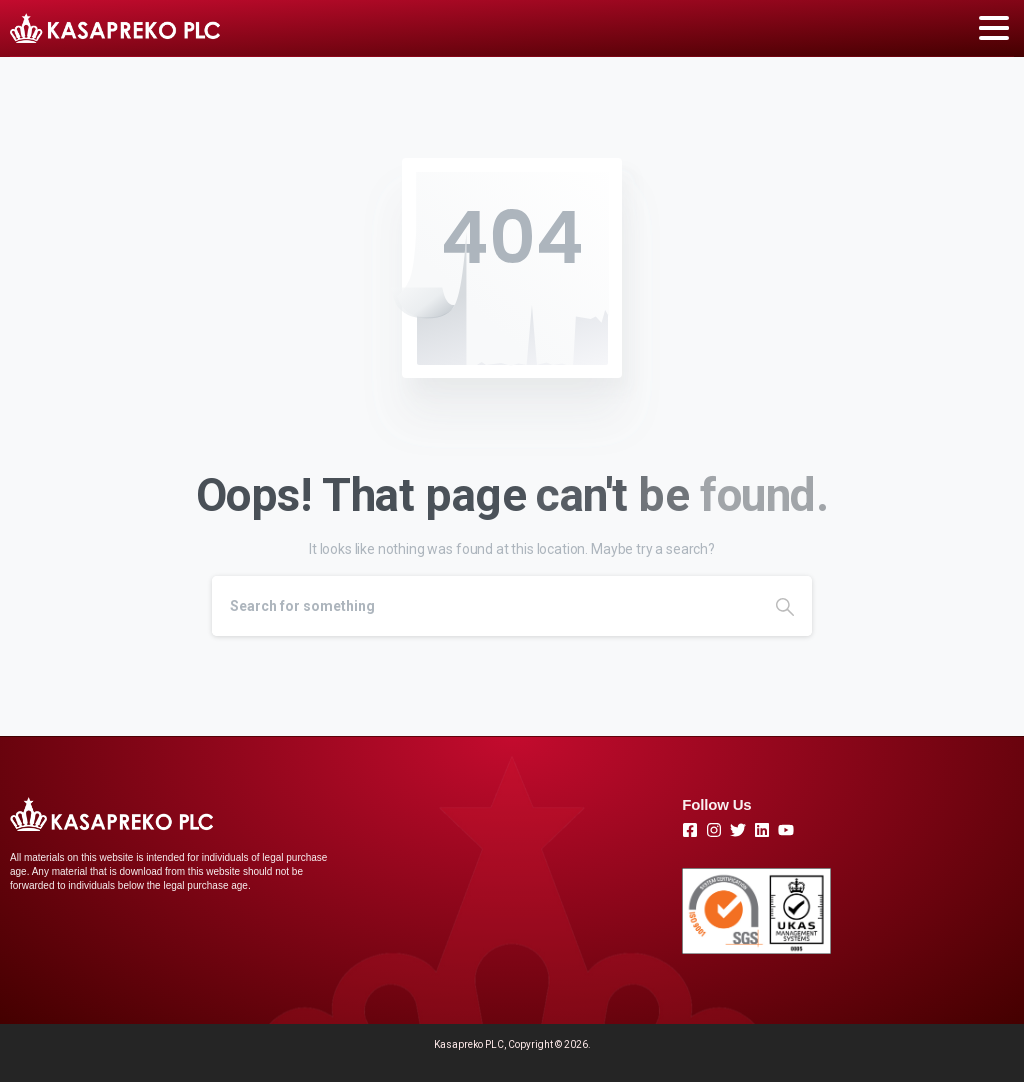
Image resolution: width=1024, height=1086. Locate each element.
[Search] (485, 606)
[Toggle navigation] (994, 28)
